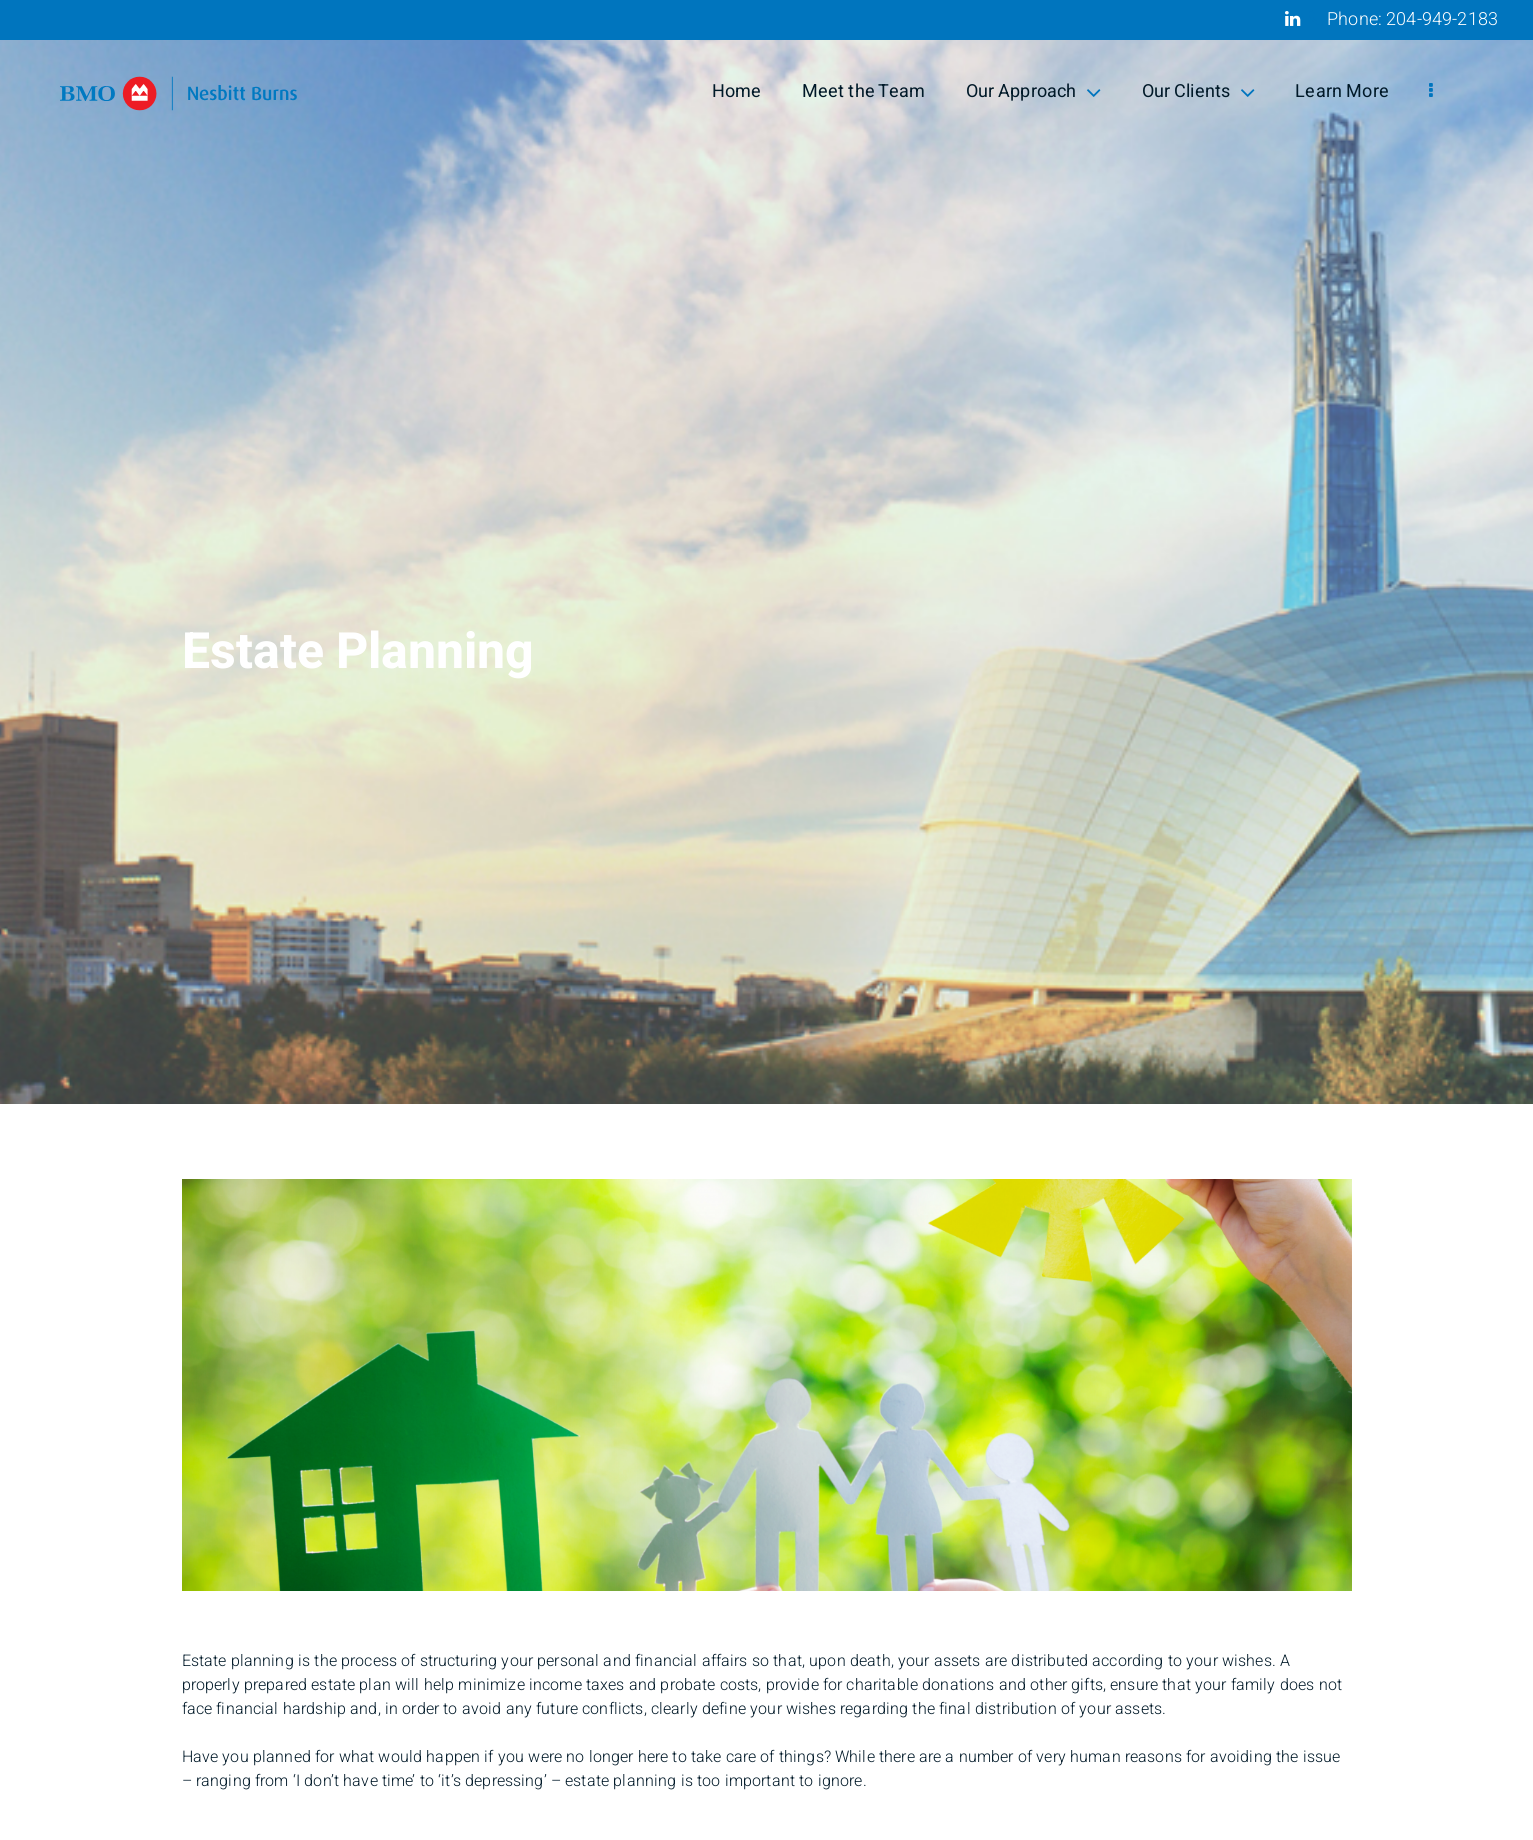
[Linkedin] (1292, 19)
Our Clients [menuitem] (1199, 91)
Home (737, 91)
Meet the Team (864, 91)
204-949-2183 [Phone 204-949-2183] (1442, 19)
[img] (766, 552)
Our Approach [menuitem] (1034, 91)
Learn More (1342, 91)
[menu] (1431, 92)
